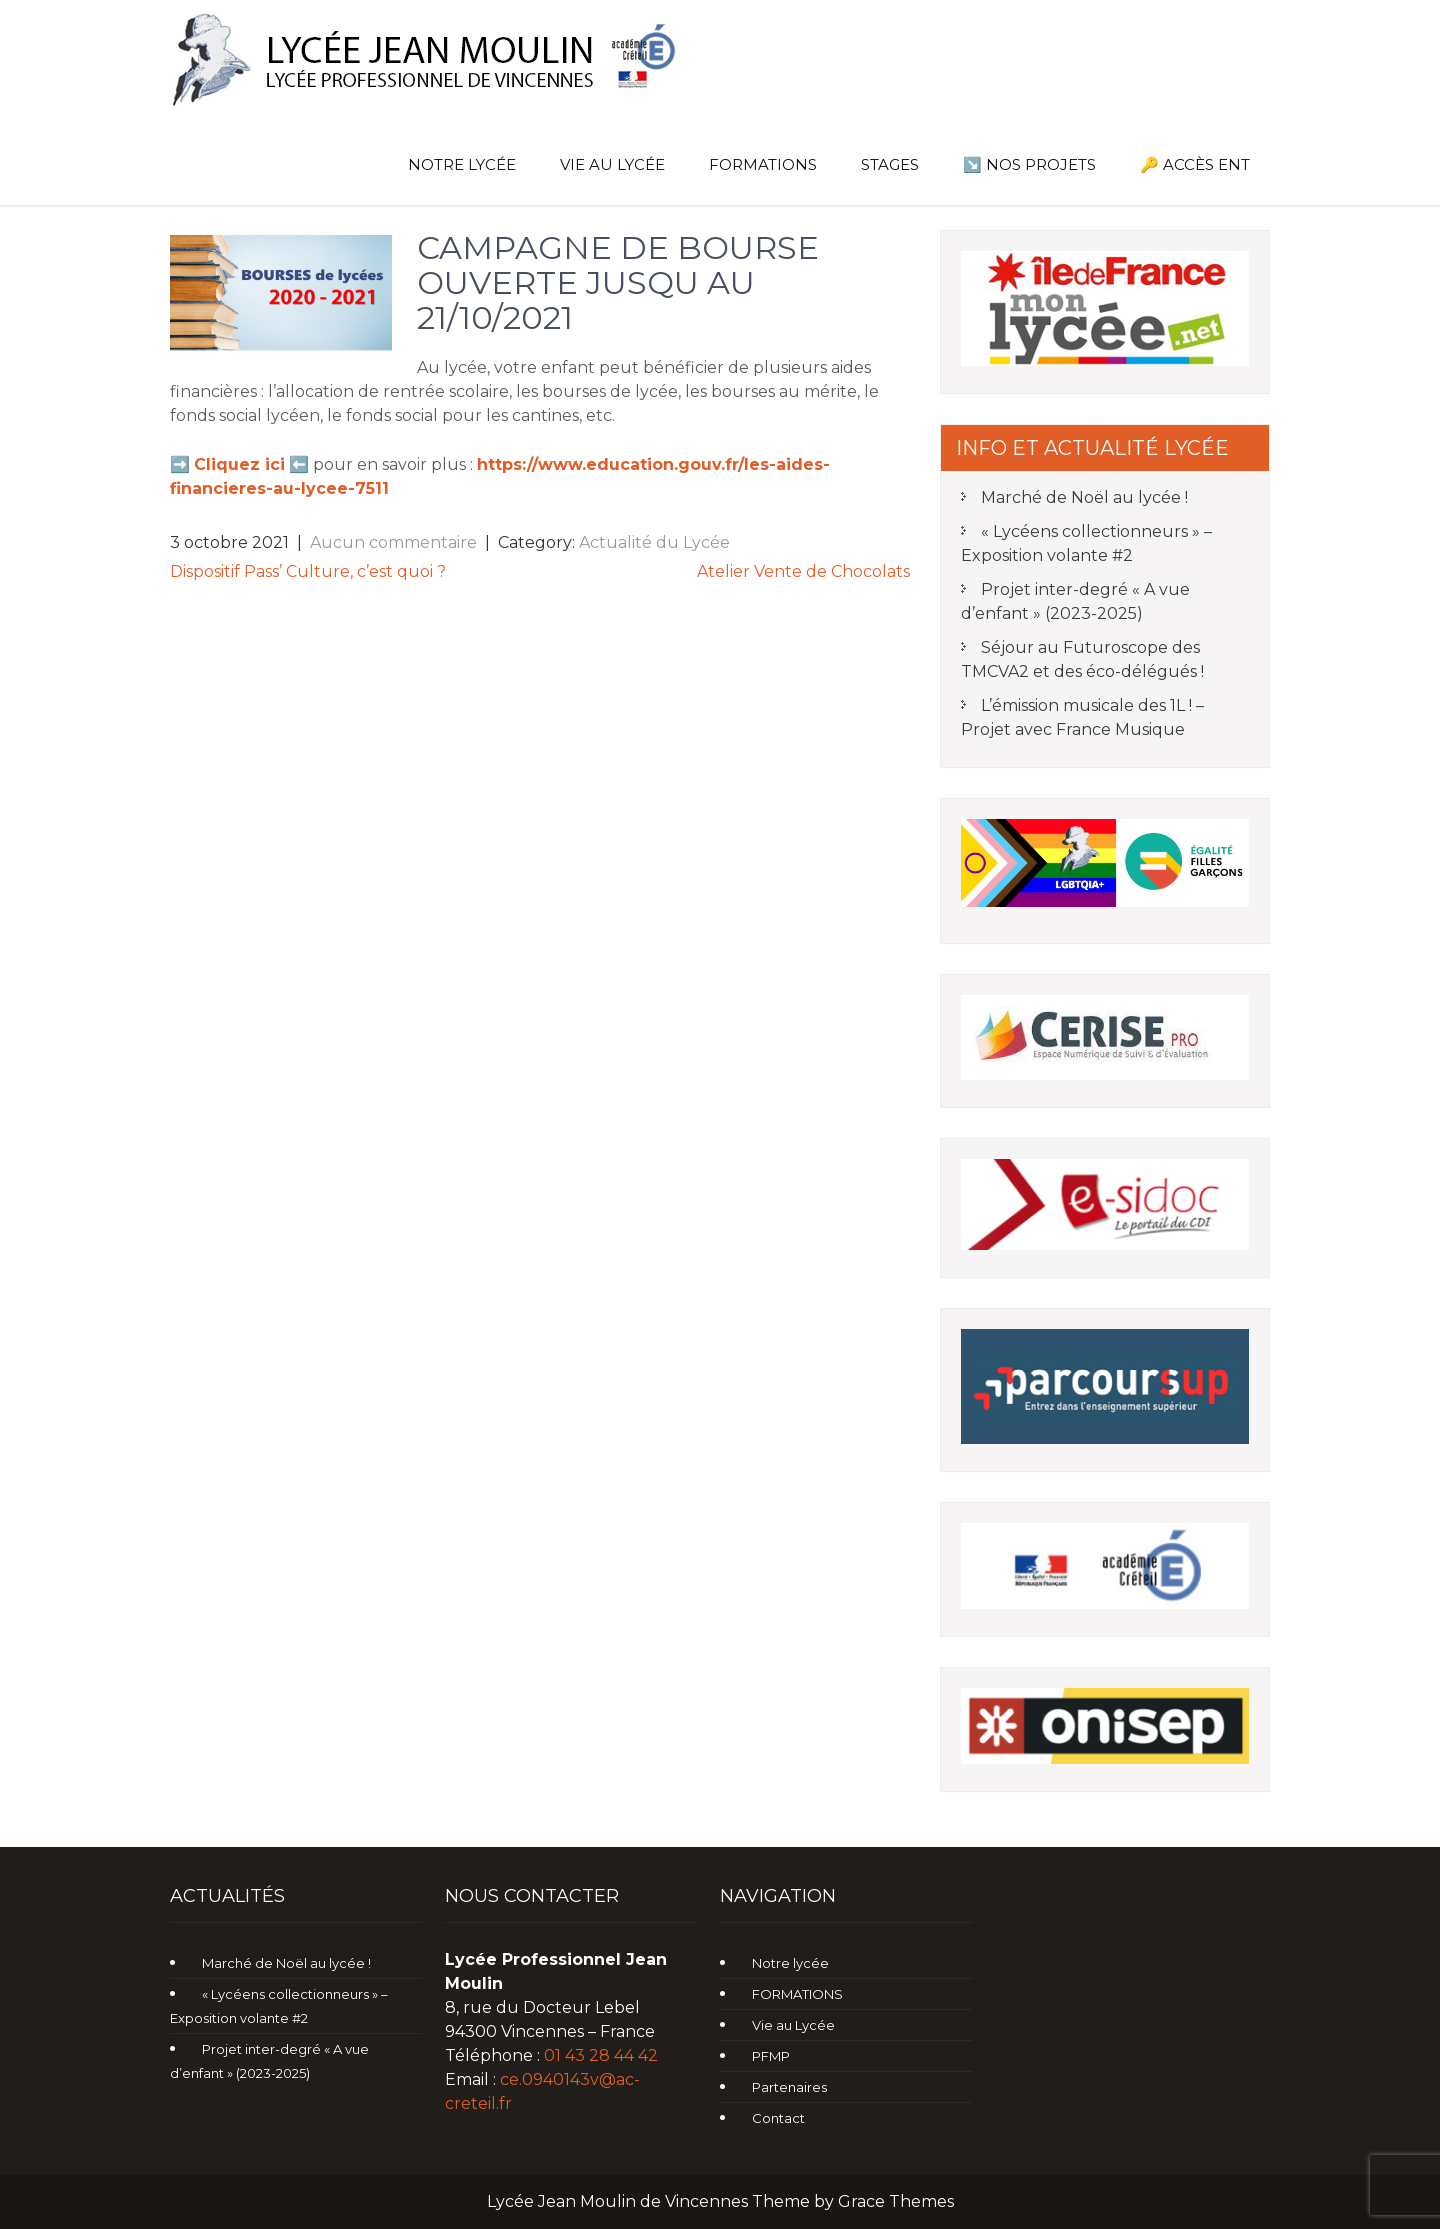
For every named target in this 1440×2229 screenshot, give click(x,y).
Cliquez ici (239, 464)
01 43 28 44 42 (601, 2055)
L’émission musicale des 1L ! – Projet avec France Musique (1082, 717)
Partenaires (789, 2087)
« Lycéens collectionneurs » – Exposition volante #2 (1086, 543)
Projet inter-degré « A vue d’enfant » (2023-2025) (1075, 601)
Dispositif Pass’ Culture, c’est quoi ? (308, 571)
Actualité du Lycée (654, 542)
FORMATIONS (763, 164)
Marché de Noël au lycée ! (1084, 497)
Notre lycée (462, 164)
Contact (778, 2118)
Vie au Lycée (612, 164)
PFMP (771, 2056)
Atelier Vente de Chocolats (803, 571)
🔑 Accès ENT (1195, 164)
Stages (890, 164)
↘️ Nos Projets (1029, 164)
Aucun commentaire (393, 542)
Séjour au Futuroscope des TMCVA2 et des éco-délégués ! (1082, 659)
